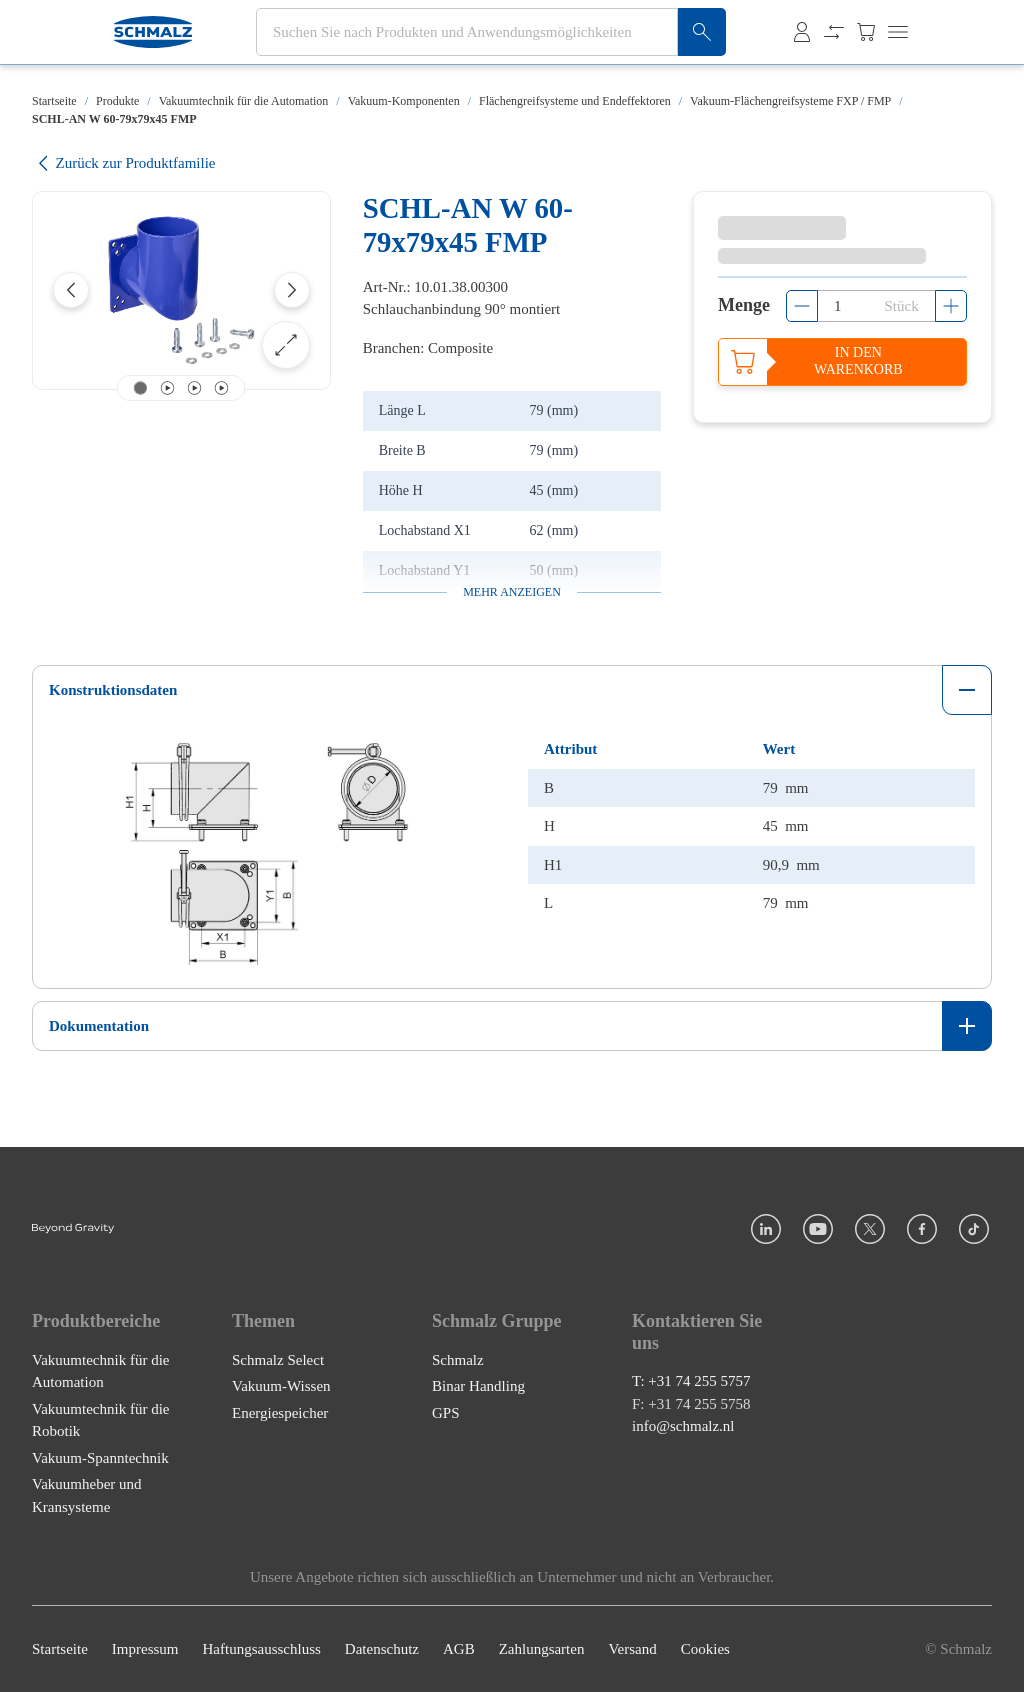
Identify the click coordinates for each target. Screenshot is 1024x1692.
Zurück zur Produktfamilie (123, 163)
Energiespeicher (280, 1413)
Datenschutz (382, 1649)
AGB (459, 1649)
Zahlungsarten (542, 1649)
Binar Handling (478, 1386)
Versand (632, 1649)
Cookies (705, 1649)
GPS (446, 1413)
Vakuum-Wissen (281, 1386)
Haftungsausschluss (262, 1649)
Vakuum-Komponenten (404, 101)
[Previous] (71, 290)
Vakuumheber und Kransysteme (87, 1495)
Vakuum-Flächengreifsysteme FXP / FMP (790, 101)
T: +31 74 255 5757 (691, 1381)
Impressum (145, 1649)
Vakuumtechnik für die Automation (244, 101)
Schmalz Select (278, 1360)
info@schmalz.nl (683, 1426)
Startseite (54, 101)
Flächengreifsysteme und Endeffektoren (575, 101)
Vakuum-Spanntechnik (100, 1458)
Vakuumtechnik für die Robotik (100, 1420)
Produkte (117, 101)
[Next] (292, 290)
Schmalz (458, 1360)
